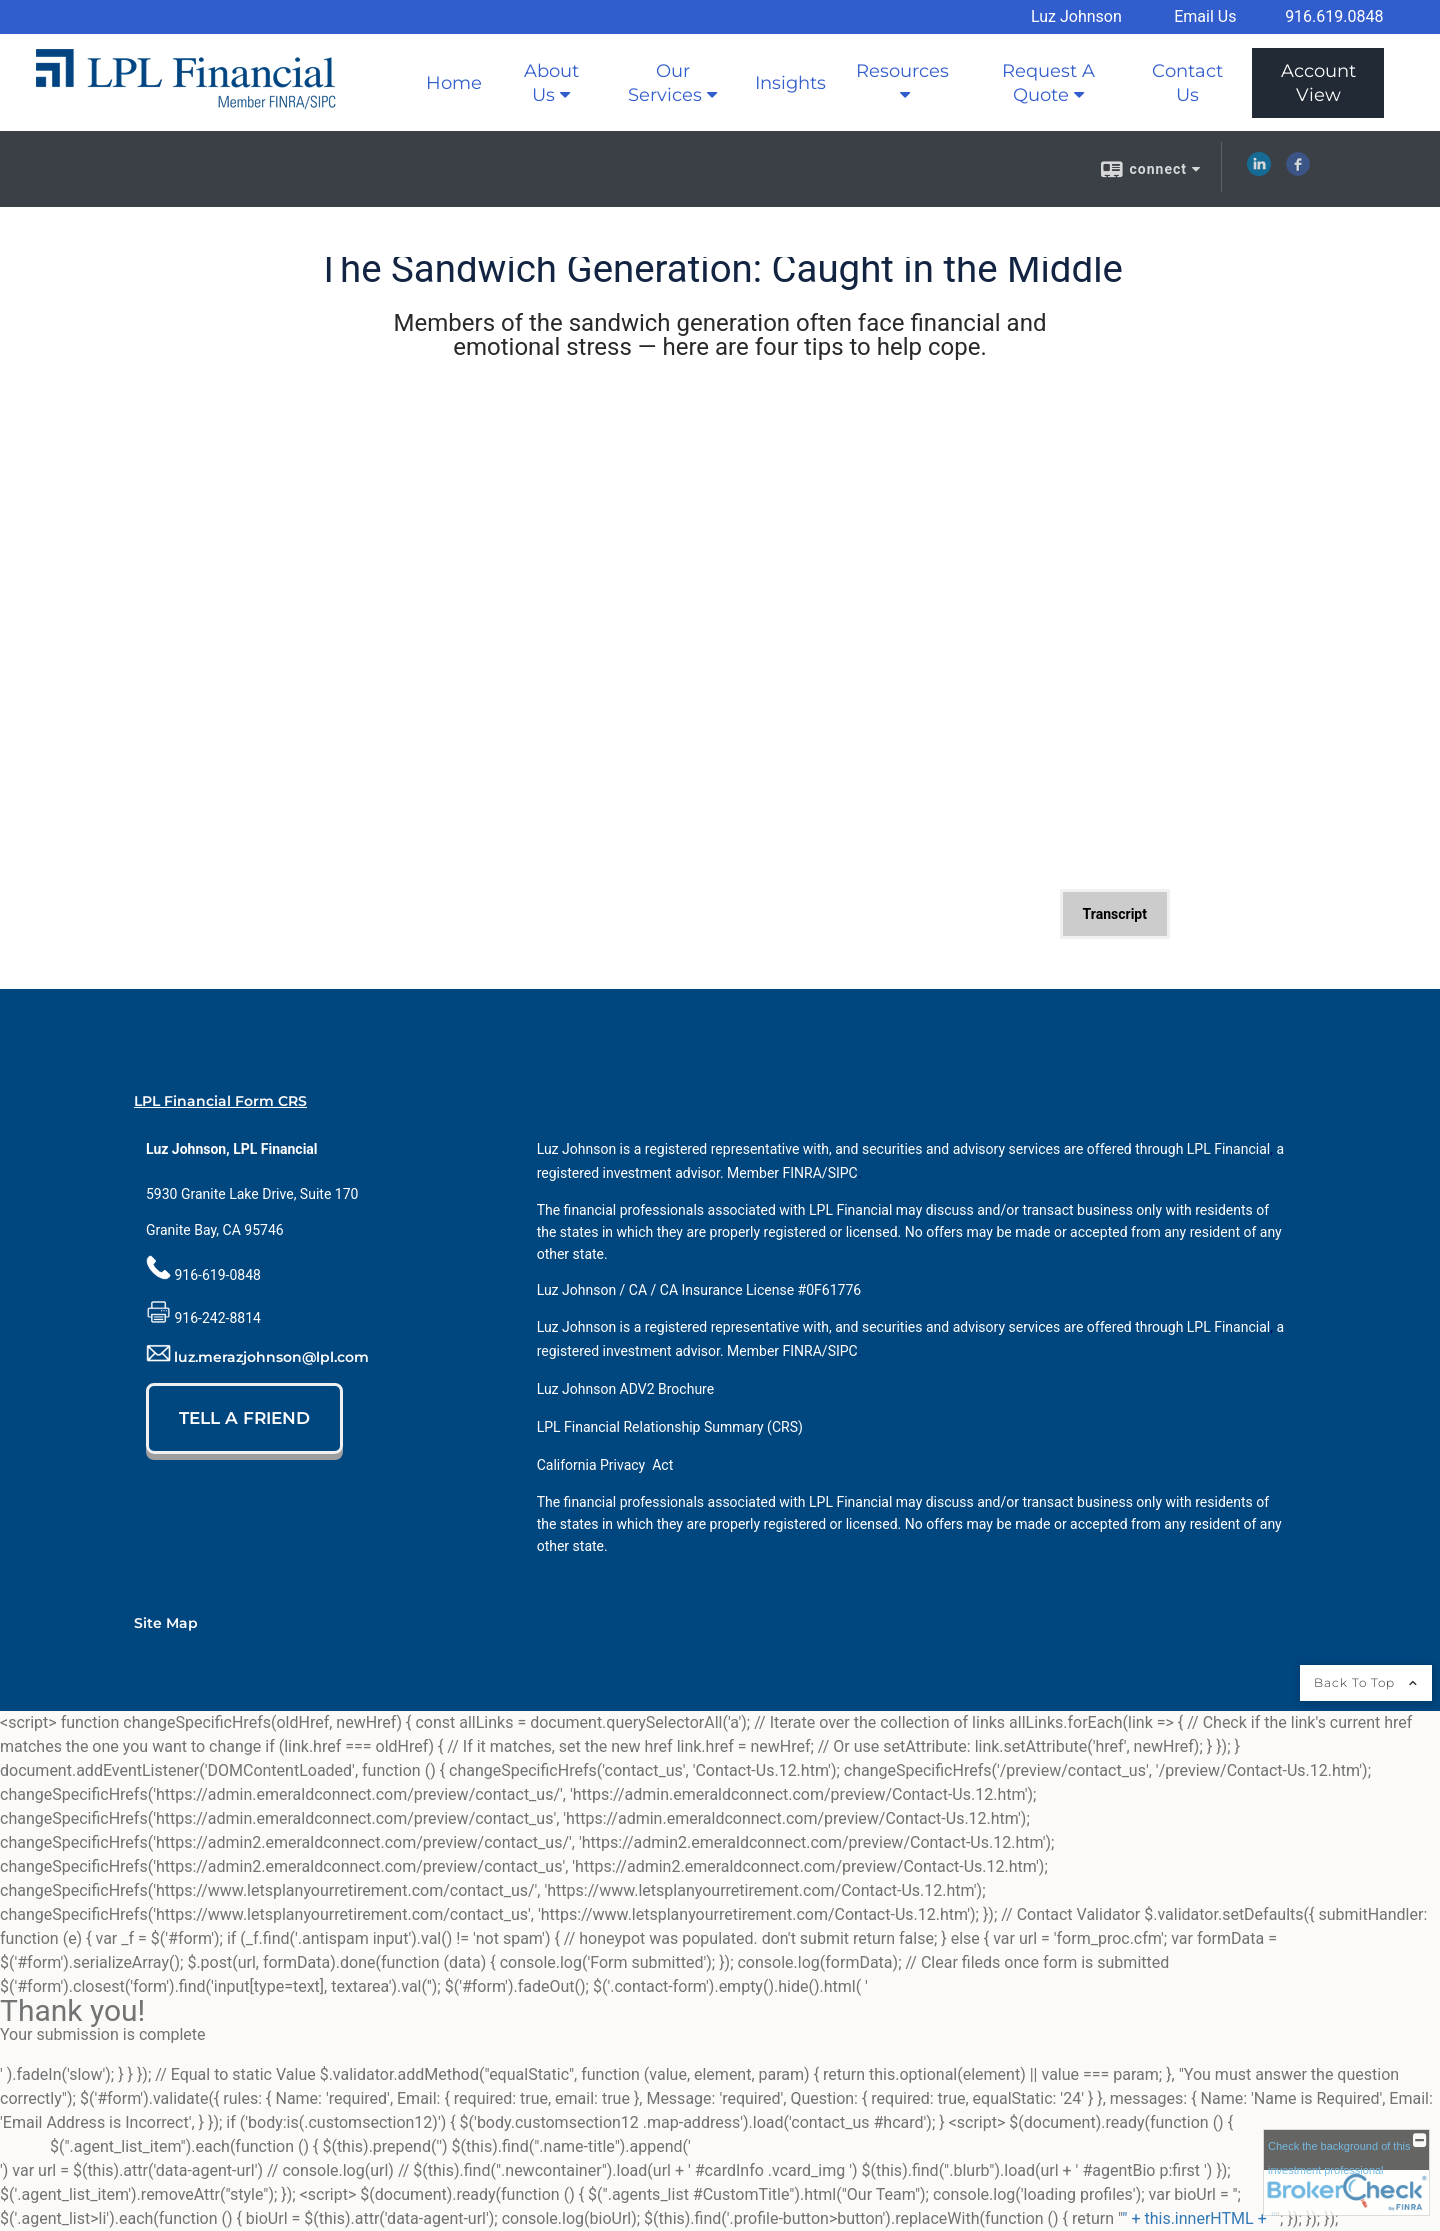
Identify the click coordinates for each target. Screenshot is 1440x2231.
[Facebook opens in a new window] (1298, 171)
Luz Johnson (1076, 16)
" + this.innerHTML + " (1198, 2218)
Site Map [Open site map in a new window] (166, 1623)
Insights (790, 83)
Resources (902, 71)
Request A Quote (1048, 83)
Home (454, 83)
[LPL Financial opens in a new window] (1228, 1149)
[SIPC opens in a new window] (843, 1173)
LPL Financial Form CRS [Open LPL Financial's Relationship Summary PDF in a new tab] (220, 1101)
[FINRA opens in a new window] (802, 1173)
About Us (551, 83)
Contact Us (1187, 83)
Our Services (665, 83)
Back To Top (1366, 1682)
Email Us (1205, 16)
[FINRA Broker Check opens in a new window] (1346, 2172)
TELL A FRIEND (244, 1418)
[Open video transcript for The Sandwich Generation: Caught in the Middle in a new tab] (1115, 914)
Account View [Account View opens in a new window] (1318, 83)
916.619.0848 (1334, 16)
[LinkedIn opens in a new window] (1259, 171)
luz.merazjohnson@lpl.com (271, 1357)
